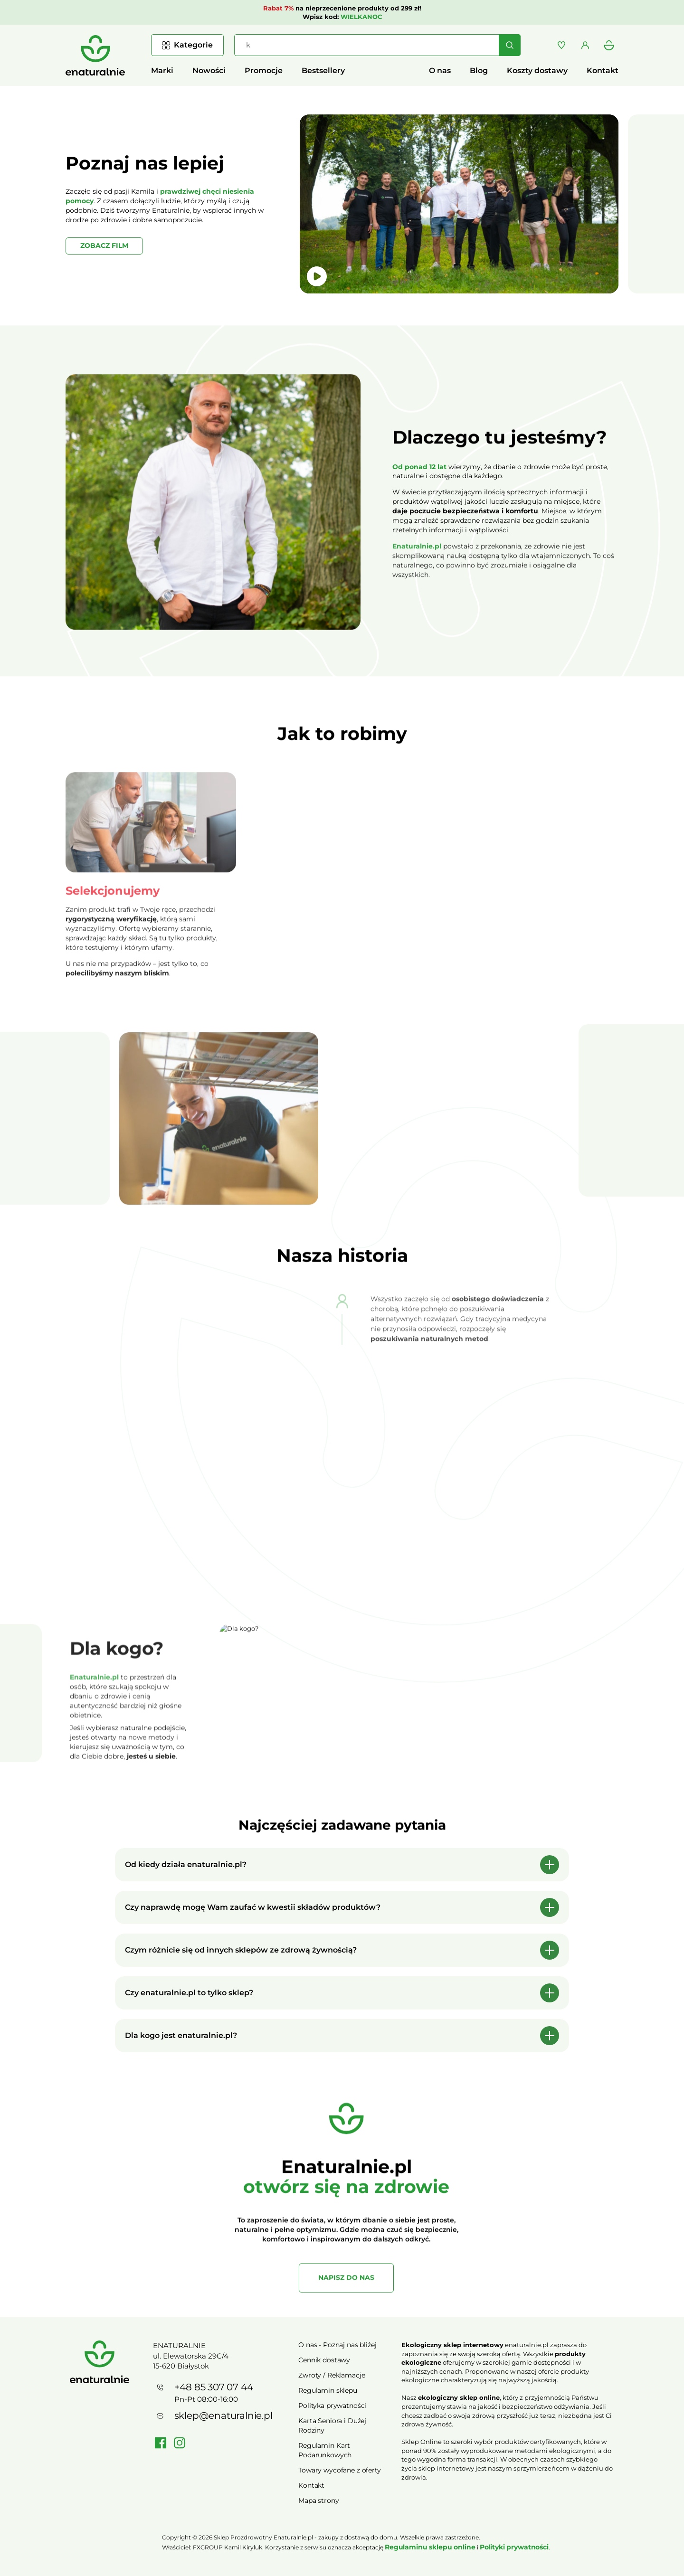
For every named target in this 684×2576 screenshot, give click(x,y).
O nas (440, 70)
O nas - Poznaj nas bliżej (337, 2344)
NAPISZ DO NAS (346, 2286)
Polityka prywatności (332, 2405)
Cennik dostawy (324, 2360)
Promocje (264, 70)
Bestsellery (323, 70)
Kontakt (602, 70)
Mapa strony (318, 2500)
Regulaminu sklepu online (430, 2547)
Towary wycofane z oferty (339, 2470)
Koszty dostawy (537, 70)
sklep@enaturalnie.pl (223, 2415)
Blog (479, 70)
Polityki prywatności (514, 2547)
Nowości (209, 70)
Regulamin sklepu (327, 2390)
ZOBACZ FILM (104, 245)
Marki (162, 70)
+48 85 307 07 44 (213, 2387)
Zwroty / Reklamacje (331, 2375)
